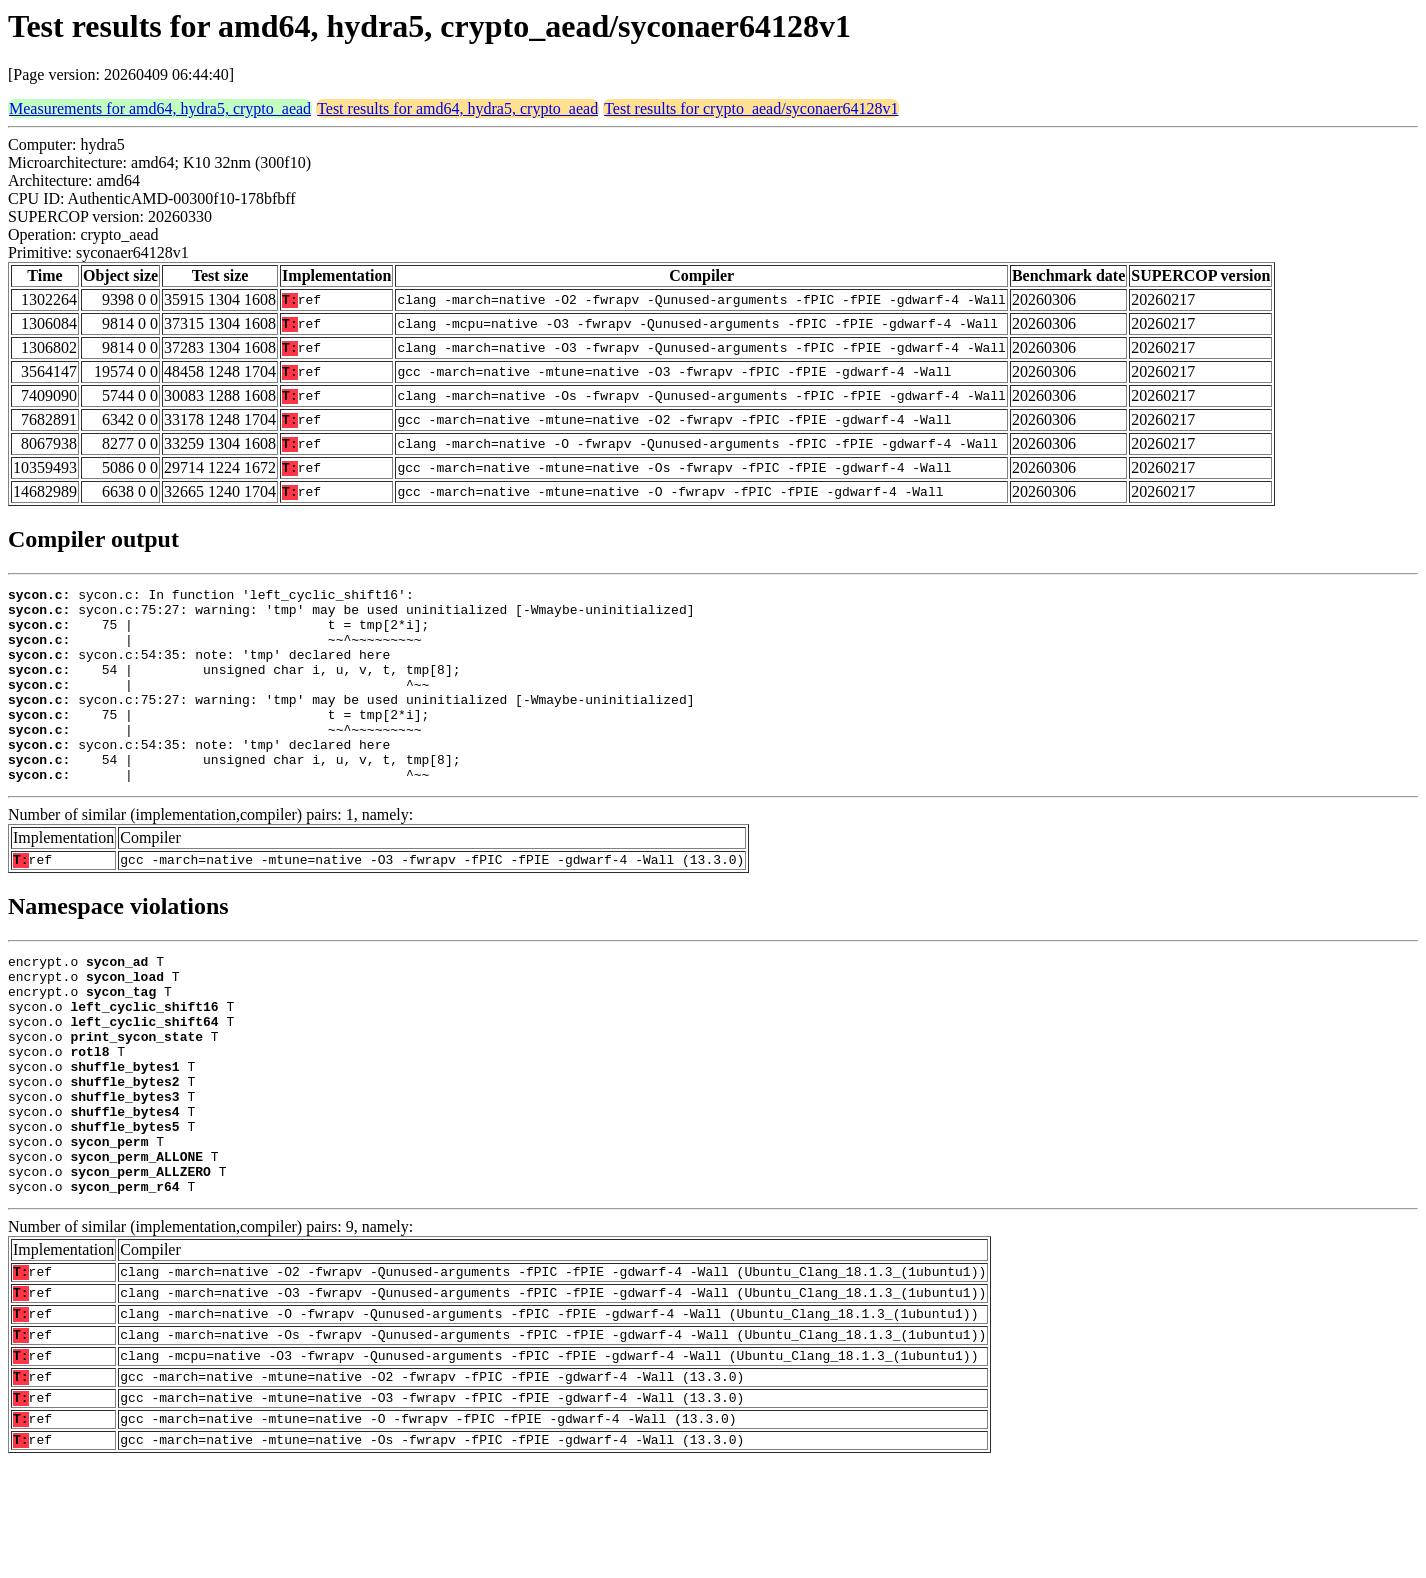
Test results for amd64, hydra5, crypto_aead (457, 108)
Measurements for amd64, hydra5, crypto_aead (160, 108)
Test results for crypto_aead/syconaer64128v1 (751, 108)
